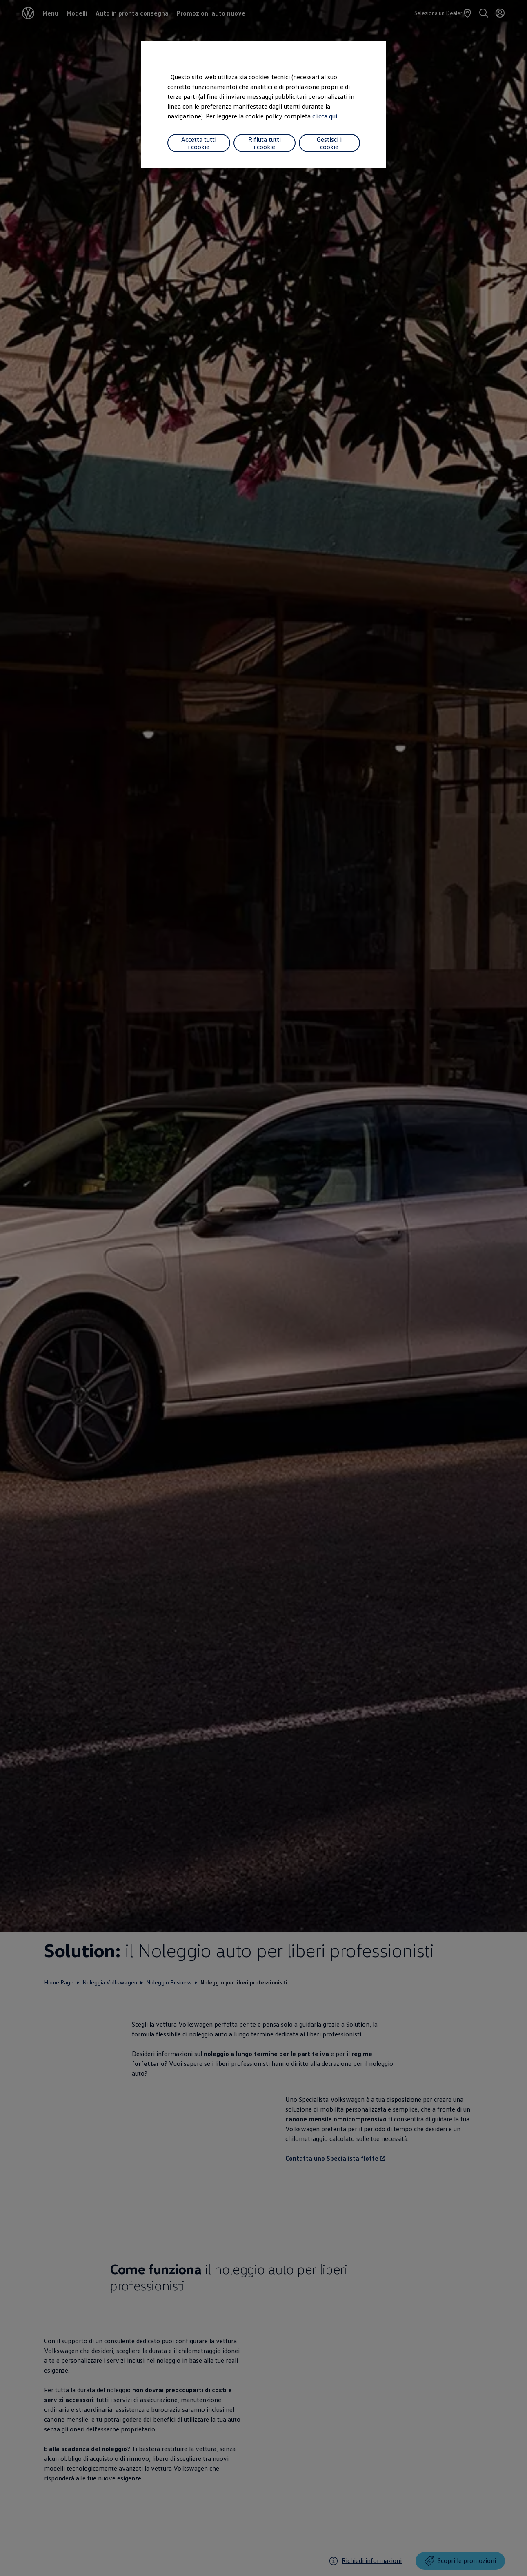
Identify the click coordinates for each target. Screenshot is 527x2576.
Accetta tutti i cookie (198, 143)
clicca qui (324, 116)
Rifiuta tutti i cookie (264, 143)
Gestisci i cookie (329, 143)
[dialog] (263, 1288)
